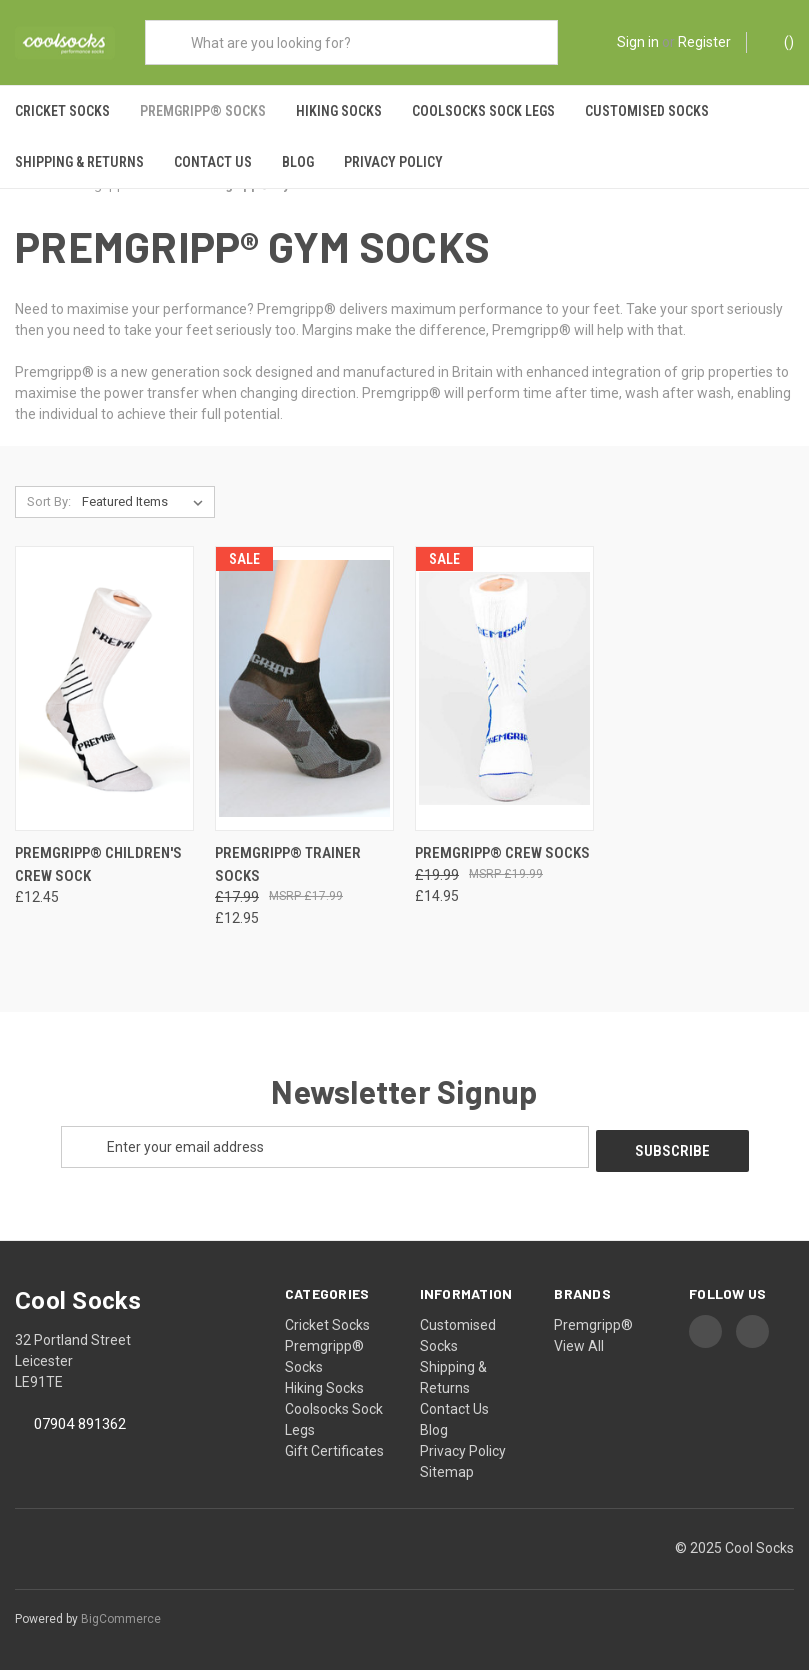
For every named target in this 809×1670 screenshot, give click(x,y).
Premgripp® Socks (203, 111)
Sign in (638, 42)
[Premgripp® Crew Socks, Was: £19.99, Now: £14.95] (504, 693)
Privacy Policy (393, 162)
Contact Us (213, 162)
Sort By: (49, 506)
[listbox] (146, 507)
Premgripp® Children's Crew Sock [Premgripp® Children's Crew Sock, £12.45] (98, 868)
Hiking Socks (339, 111)
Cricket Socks (62, 111)
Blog (298, 162)
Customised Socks (647, 111)
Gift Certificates (334, 1451)
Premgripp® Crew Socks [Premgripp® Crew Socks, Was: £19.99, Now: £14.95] (502, 857)
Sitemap (447, 1472)
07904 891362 (80, 1425)
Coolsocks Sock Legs (483, 111)
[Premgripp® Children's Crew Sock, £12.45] (104, 693)
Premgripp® (593, 1325)
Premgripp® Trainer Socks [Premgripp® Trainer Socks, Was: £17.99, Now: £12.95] (288, 868)
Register (704, 42)
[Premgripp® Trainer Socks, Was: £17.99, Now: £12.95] (304, 693)
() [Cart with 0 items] (779, 41)
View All (579, 1346)
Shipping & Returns (79, 162)
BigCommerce (121, 1619)
